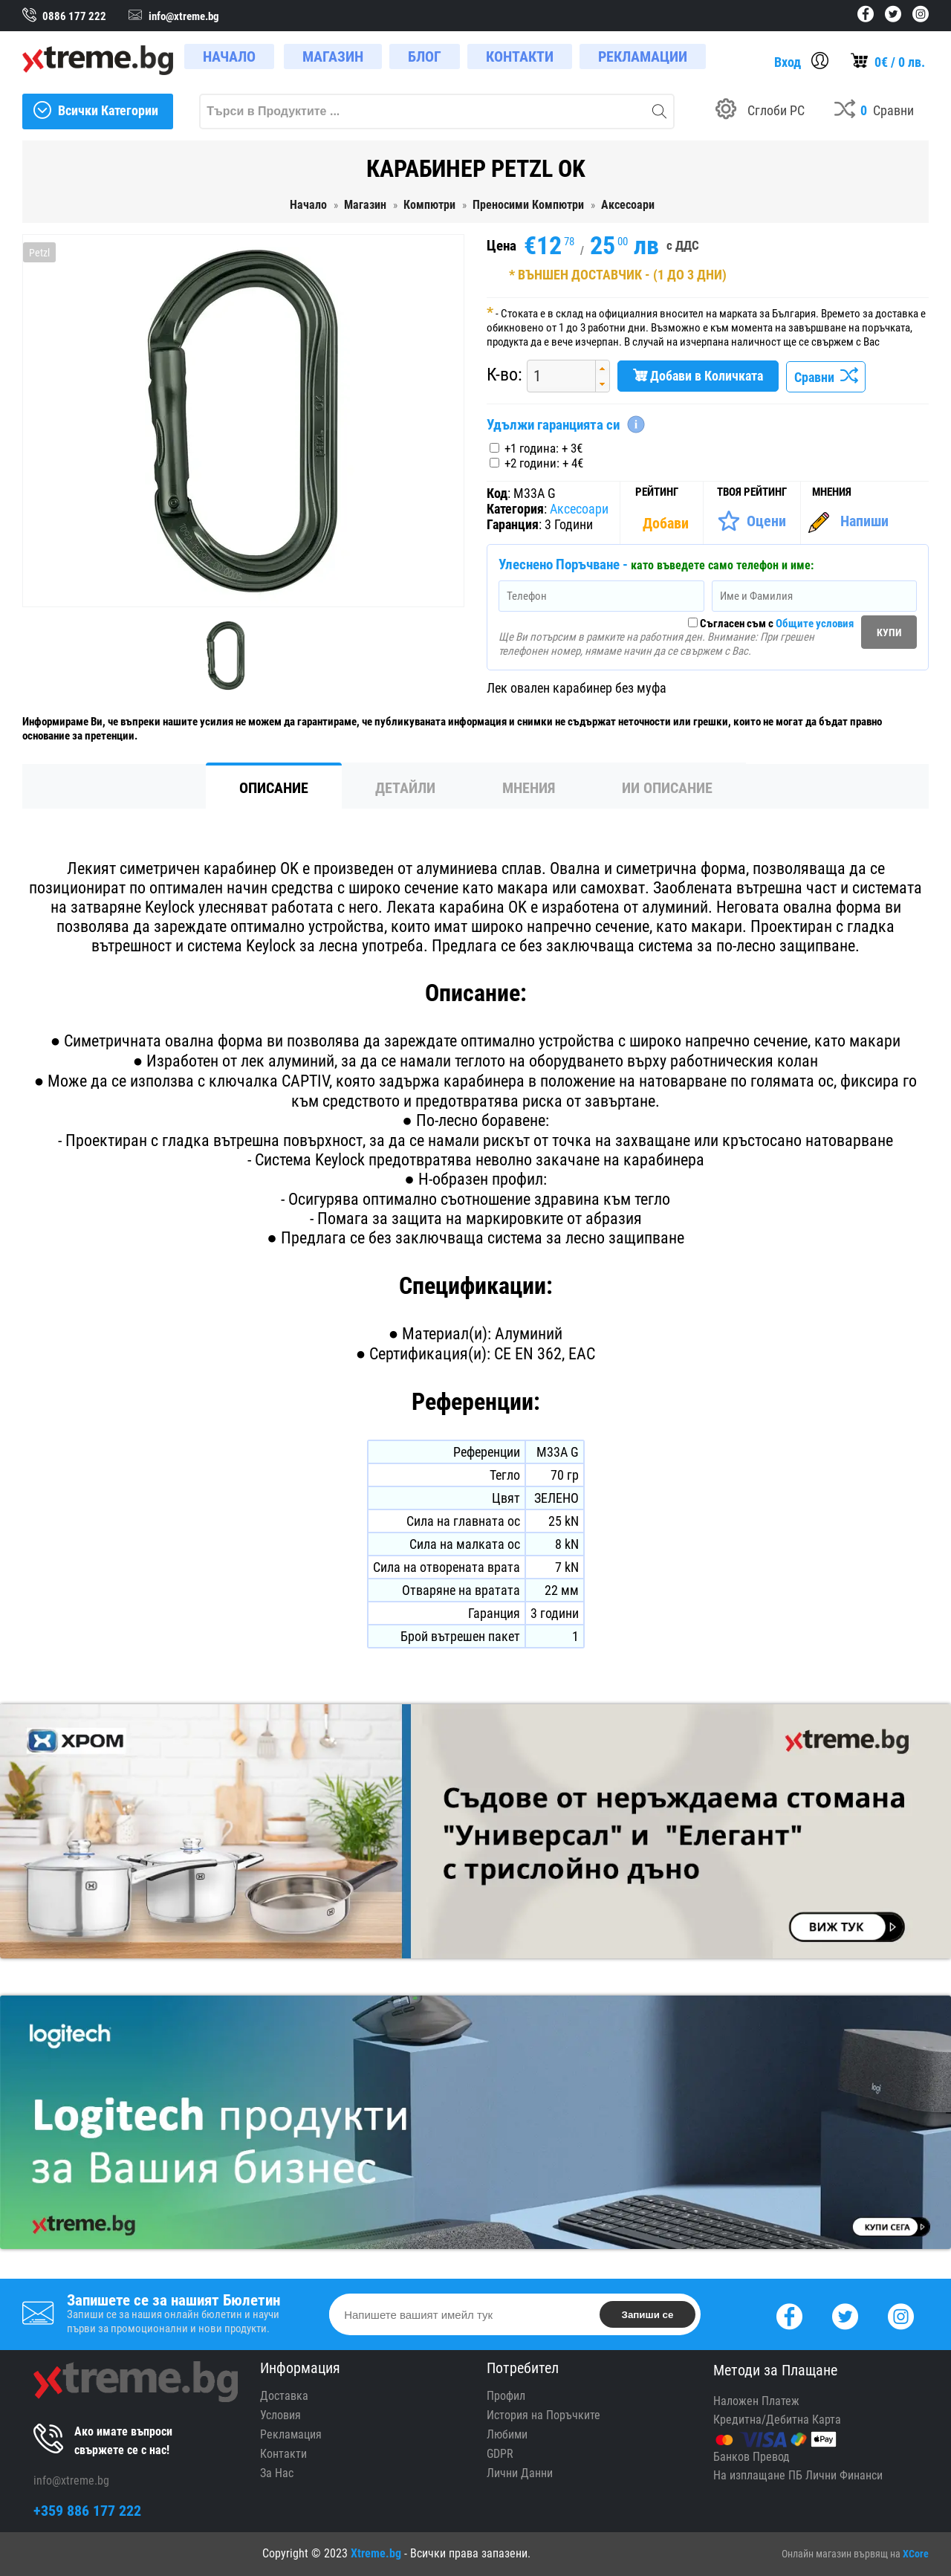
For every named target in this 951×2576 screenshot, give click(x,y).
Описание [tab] (273, 788)
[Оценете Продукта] (751, 521)
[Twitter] (845, 2315)
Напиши (864, 521)
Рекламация (291, 2434)
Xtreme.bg (376, 2553)
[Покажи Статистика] (667, 523)
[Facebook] (789, 2315)
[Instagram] (901, 2315)
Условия (280, 2415)
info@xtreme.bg (71, 2480)
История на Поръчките (543, 2415)
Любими (507, 2434)
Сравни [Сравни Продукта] (825, 377)
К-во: (504, 375)
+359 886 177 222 (87, 2511)
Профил (506, 2396)
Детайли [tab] (405, 788)
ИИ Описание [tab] (667, 788)
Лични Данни (520, 2473)
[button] (602, 368)
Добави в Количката (698, 376)
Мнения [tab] (528, 788)
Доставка (284, 2396)
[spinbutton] (555, 376)
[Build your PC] (760, 111)
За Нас (276, 2473)
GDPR (500, 2454)
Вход (787, 62)
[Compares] (874, 111)
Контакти (283, 2454)
